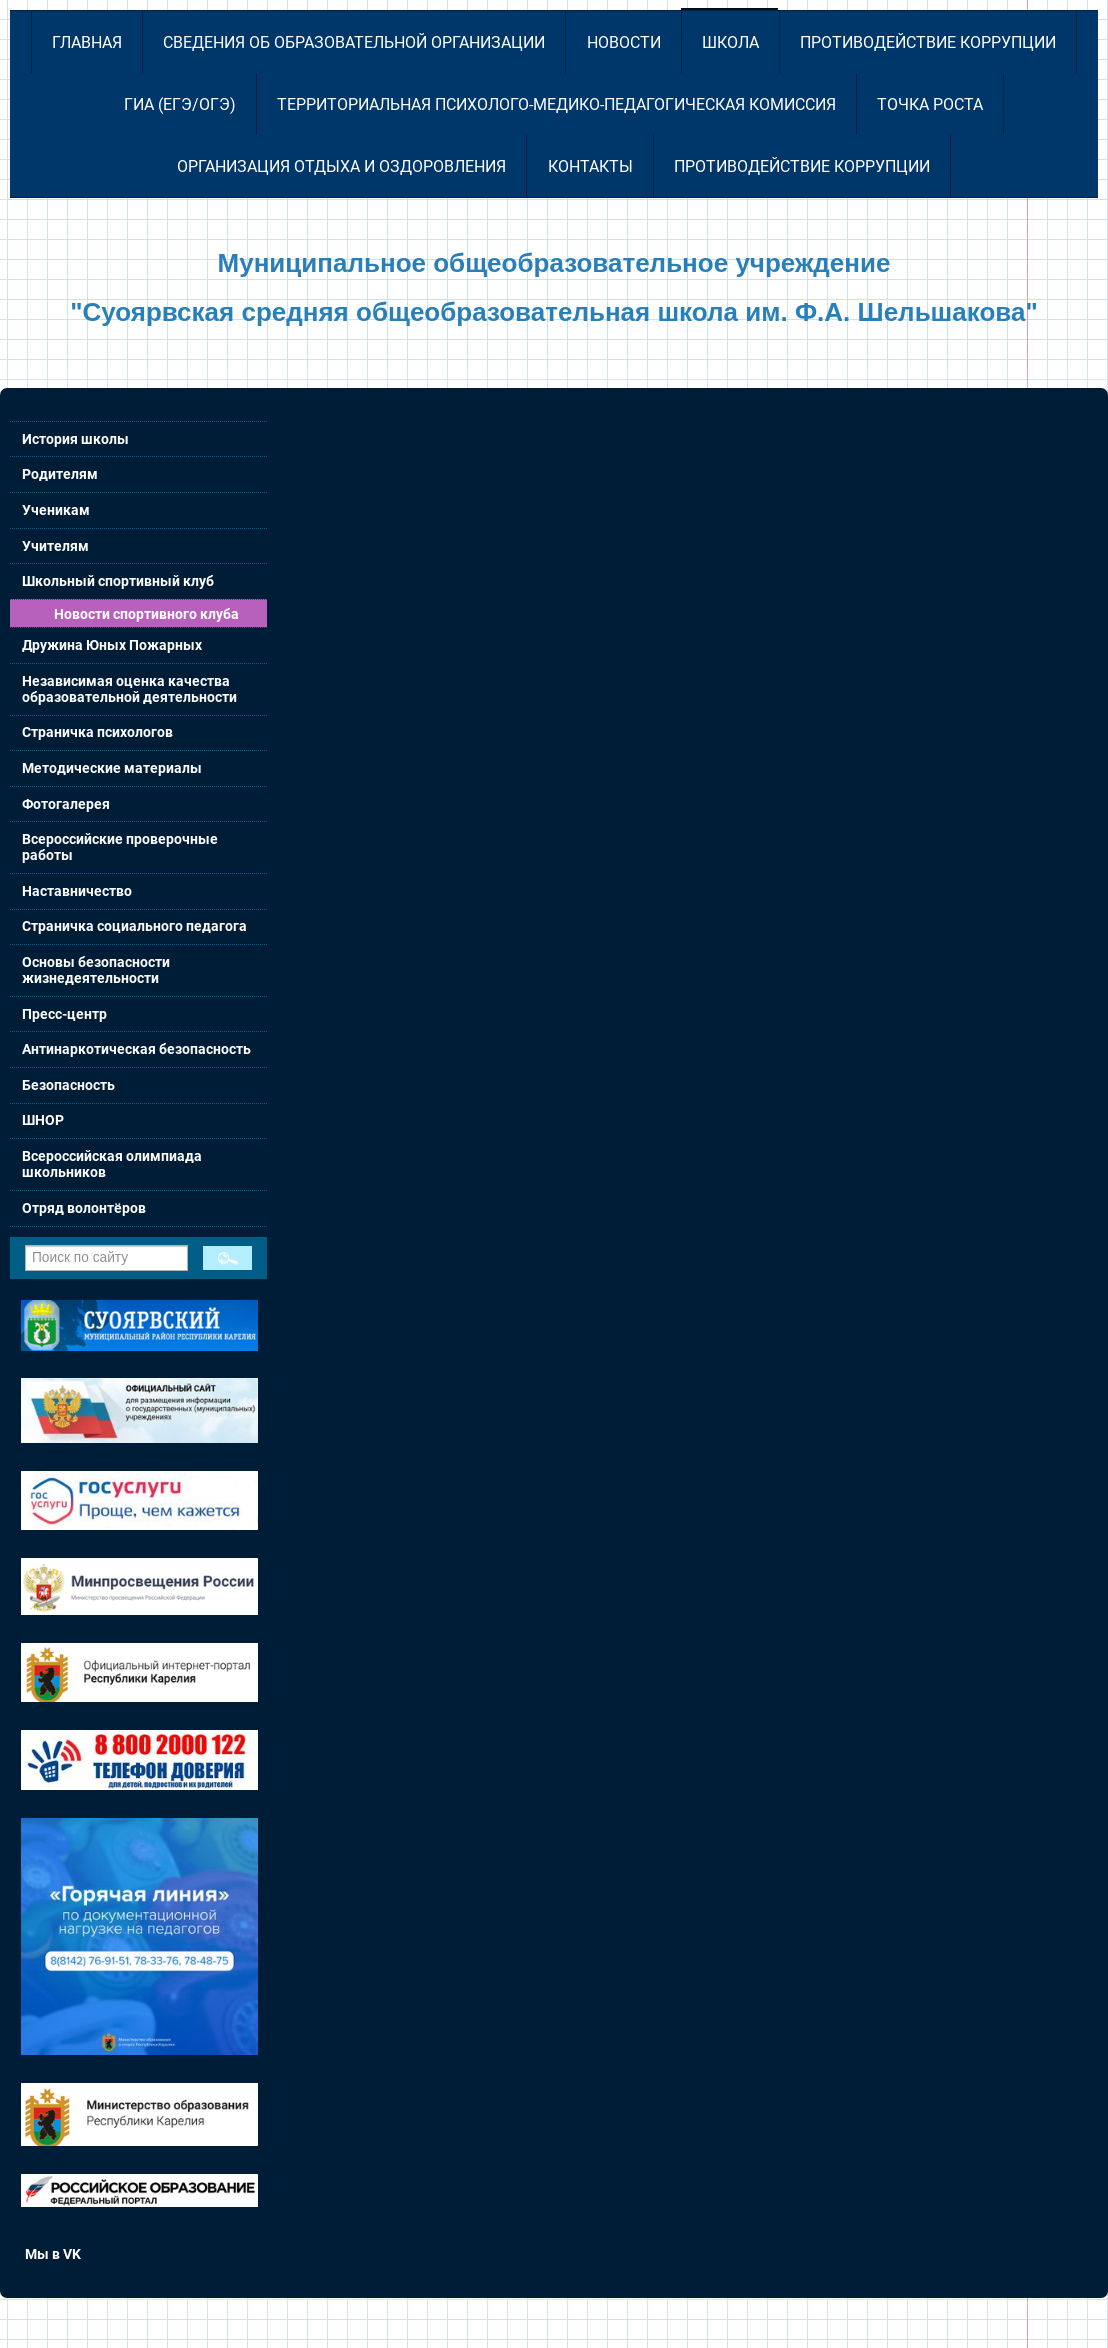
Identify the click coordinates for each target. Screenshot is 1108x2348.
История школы (75, 439)
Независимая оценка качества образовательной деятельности (129, 689)
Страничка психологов (97, 732)
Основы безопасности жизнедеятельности (96, 970)
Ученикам (56, 510)
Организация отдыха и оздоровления (341, 166)
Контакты (590, 166)
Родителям (60, 474)
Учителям (55, 546)
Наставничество (77, 891)
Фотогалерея (66, 804)
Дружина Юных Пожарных (112, 645)
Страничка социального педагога (134, 926)
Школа (730, 42)
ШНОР (43, 1120)
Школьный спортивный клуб (118, 581)
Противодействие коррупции (928, 42)
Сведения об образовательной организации (354, 42)
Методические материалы (112, 768)
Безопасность (68, 1085)
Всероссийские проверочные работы (120, 847)
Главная (87, 42)
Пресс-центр (64, 1014)
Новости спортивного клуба (146, 614)
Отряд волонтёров (84, 1208)
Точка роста (930, 104)
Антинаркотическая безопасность (136, 1049)
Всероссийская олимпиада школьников (112, 1164)
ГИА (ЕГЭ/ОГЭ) (180, 104)
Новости (624, 42)
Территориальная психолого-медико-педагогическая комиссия (556, 104)
